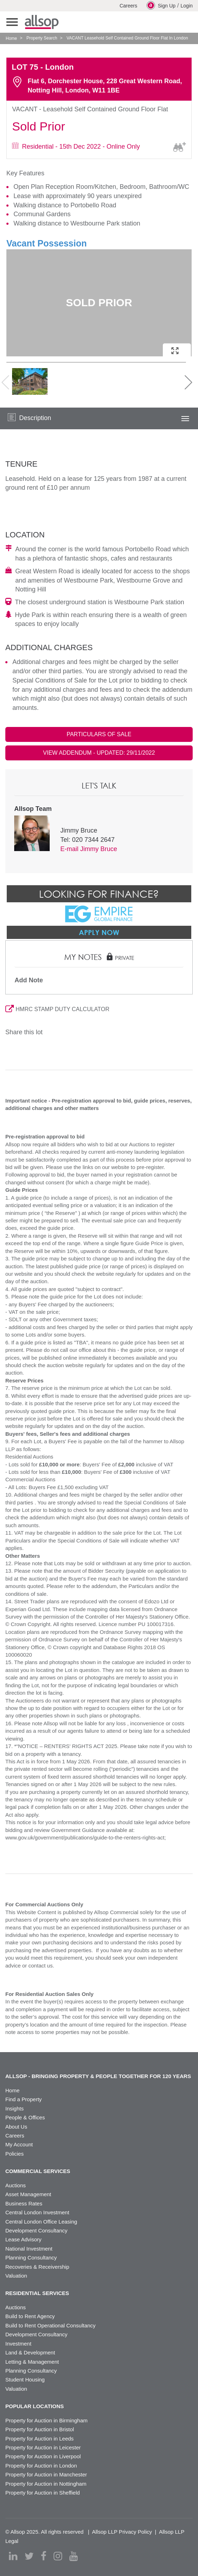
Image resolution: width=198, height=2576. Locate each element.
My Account (19, 2144)
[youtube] (73, 2556)
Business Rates (23, 2203)
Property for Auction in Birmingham (46, 2420)
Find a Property (23, 2099)
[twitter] (29, 2556)
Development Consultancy (36, 2230)
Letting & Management (32, 2362)
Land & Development (30, 2352)
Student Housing (25, 2379)
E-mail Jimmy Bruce (88, 849)
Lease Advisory (23, 2239)
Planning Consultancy (31, 2257)
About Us (16, 2127)
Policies (14, 2154)
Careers (128, 6)
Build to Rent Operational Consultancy (50, 2325)
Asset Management (28, 2194)
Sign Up (161, 5)
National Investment (29, 2249)
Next (182, 382)
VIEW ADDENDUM (99, 753)
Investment (18, 2344)
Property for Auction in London (41, 2466)
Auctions (15, 2185)
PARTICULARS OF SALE (99, 734)
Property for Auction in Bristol (39, 2429)
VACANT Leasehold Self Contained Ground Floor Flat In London (127, 38)
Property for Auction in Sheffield (42, 2493)
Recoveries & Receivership (37, 2267)
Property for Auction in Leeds (39, 2439)
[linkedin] (13, 2556)
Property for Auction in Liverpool (43, 2456)
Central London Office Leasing (41, 2222)
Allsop (42, 22)
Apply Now (99, 932)
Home (11, 38)
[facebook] (43, 2556)
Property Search (41, 38)
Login (187, 6)
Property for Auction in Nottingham (45, 2484)
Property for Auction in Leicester (43, 2447)
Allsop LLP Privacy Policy (122, 2532)
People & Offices (25, 2117)
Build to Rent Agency (30, 2316)
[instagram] (58, 2556)
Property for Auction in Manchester (46, 2474)
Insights (14, 2108)
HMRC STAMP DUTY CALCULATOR (57, 1009)
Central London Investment (37, 2212)
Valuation (16, 2276)
